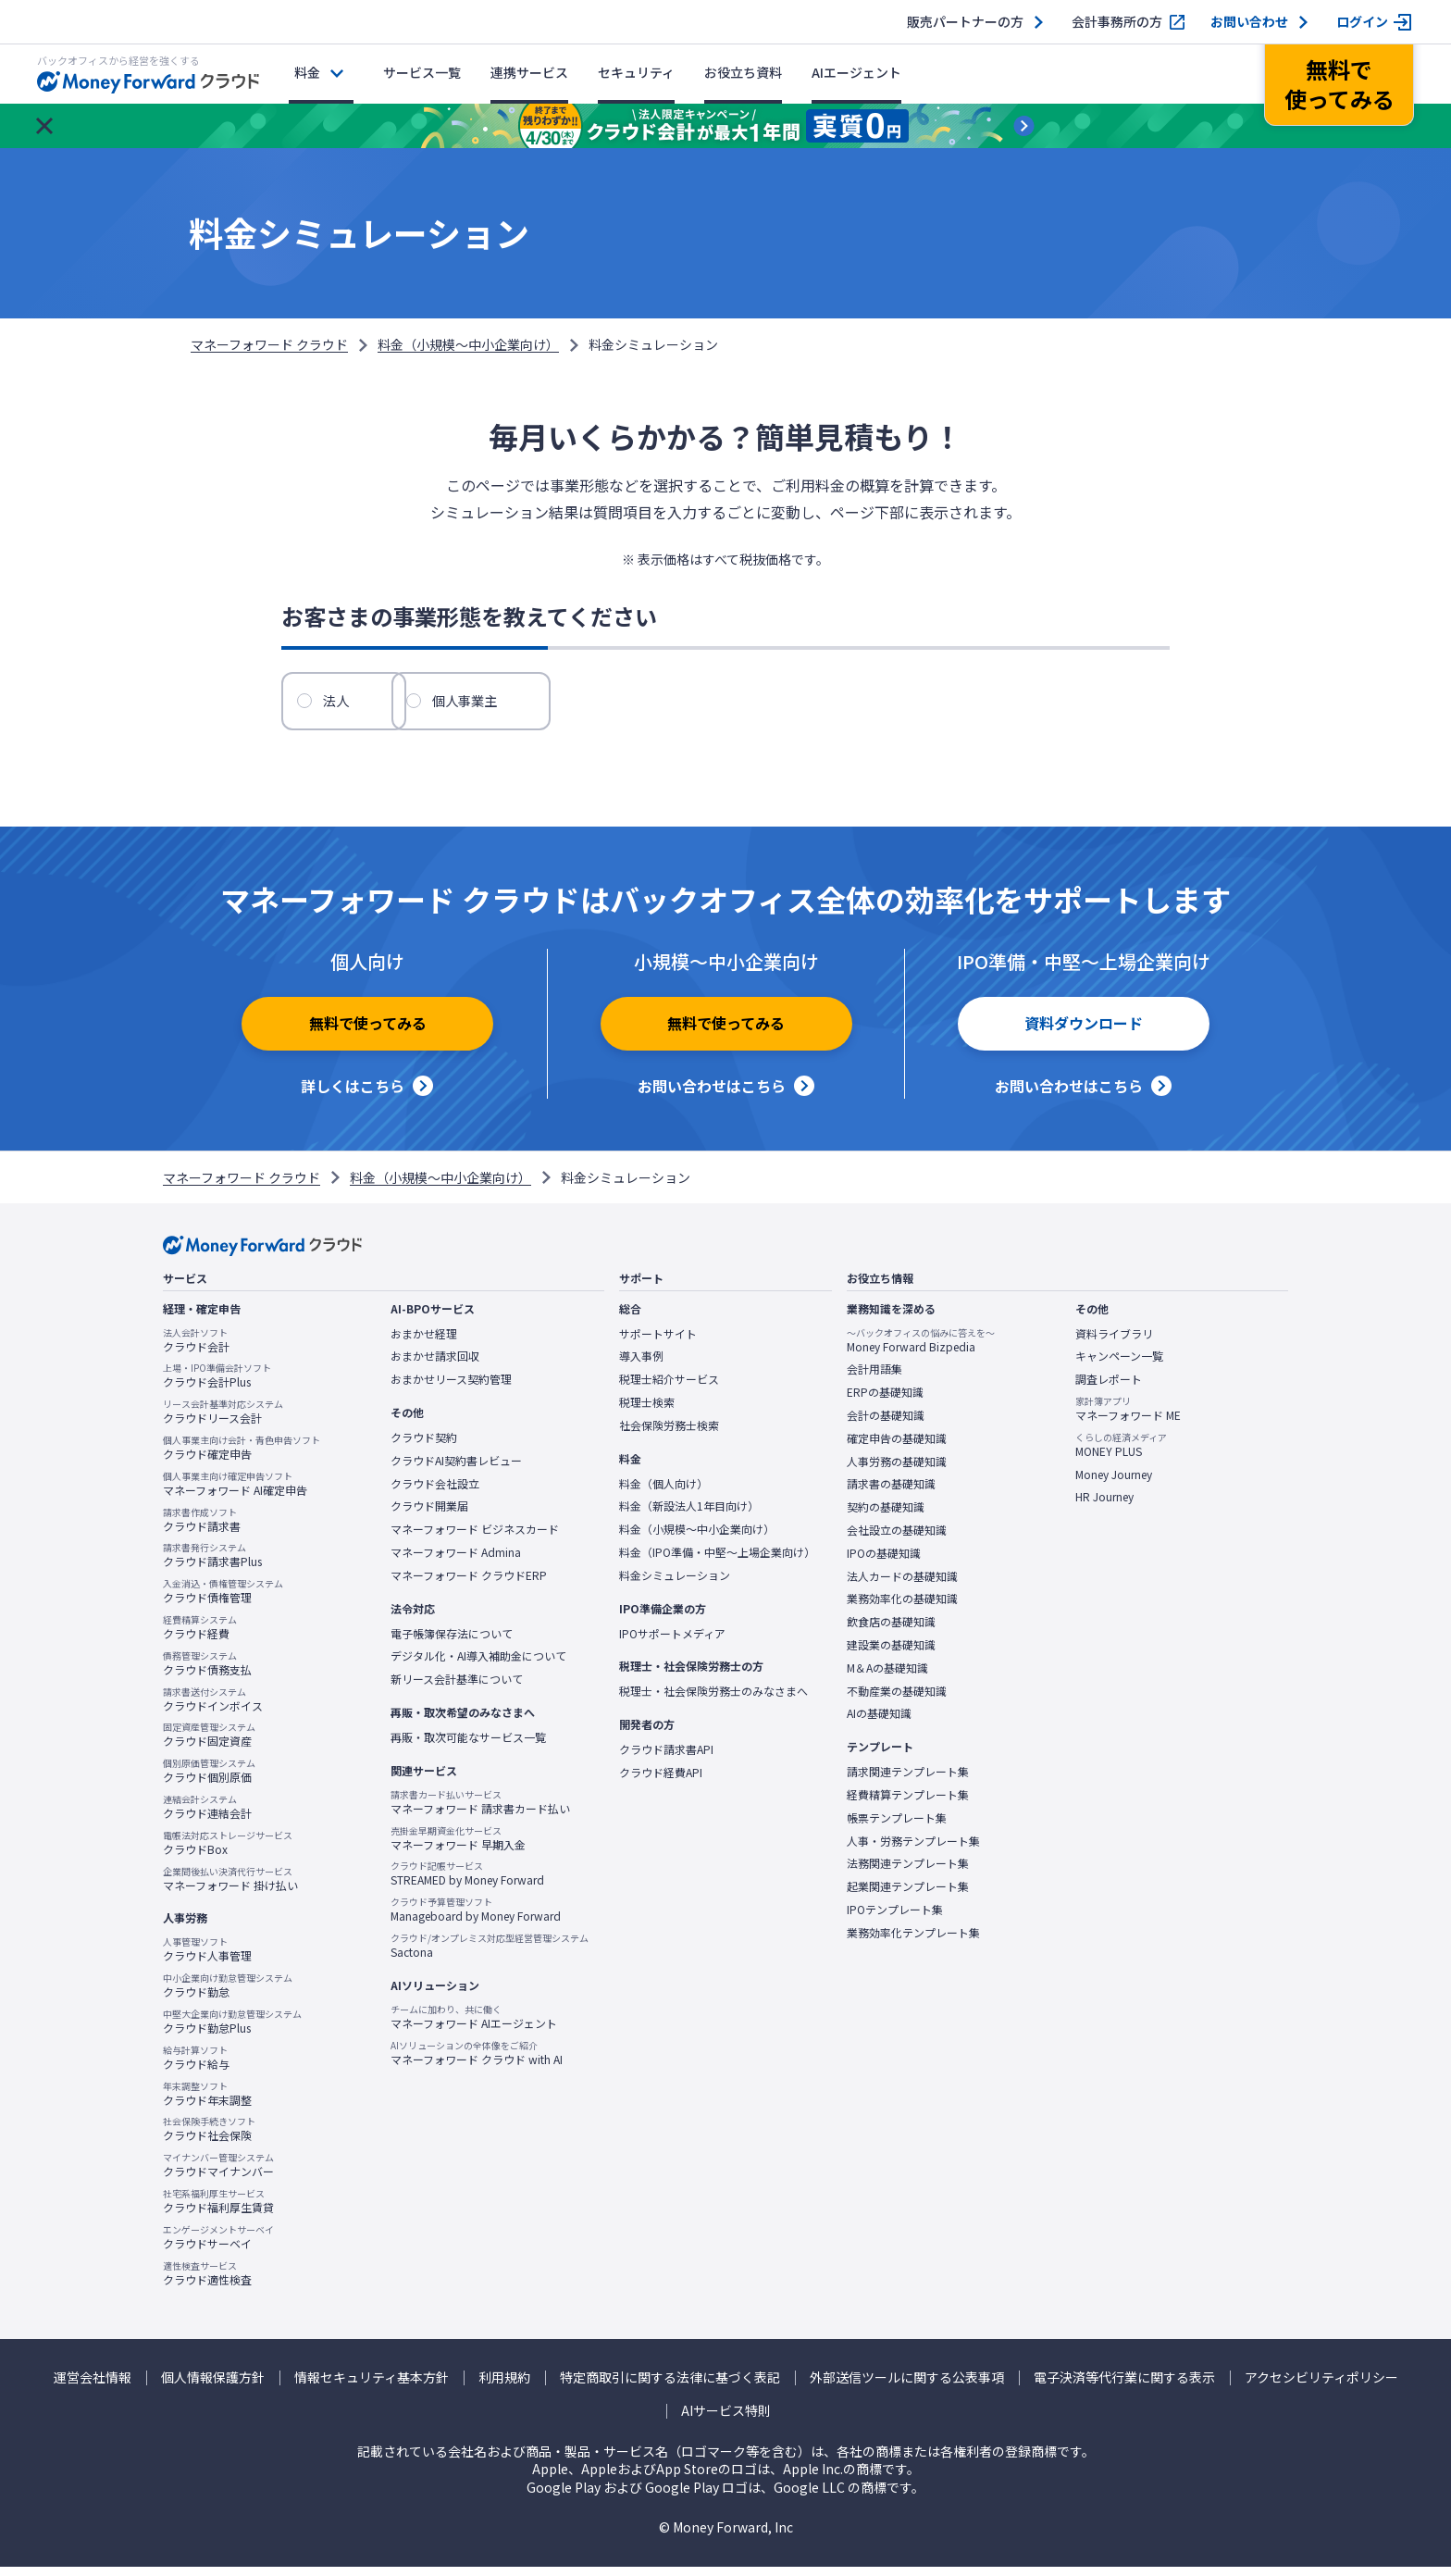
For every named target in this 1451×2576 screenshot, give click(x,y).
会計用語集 (874, 1378)
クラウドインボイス (213, 1709)
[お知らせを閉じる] (44, 126)
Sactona (490, 1955)
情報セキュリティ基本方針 (371, 2387)
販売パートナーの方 (965, 22)
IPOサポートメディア (672, 1643)
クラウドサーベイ (218, 2246)
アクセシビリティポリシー (1321, 2387)
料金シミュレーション (674, 1584)
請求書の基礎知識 (891, 1493)
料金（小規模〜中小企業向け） (468, 344)
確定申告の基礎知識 (897, 1447)
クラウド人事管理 (207, 1958)
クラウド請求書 (202, 1529)
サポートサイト (658, 1343)
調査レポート (1108, 1388)
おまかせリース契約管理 (451, 1388)
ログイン (1362, 22)
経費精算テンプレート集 (908, 1804)
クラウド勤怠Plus (232, 2031)
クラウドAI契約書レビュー (456, 1469)
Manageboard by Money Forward (476, 1919)
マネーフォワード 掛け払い (230, 1888)
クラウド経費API (660, 1781)
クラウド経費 (200, 1636)
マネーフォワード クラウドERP (469, 1584)
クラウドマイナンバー (218, 2174)
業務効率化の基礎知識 (902, 1607)
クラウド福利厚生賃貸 (218, 2210)
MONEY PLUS (1121, 1454)
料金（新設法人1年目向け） (689, 1515)
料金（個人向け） (663, 1493)
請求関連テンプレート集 (908, 1780)
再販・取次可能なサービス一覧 (468, 1746)
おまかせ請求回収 (435, 1365)
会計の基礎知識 (885, 1424)
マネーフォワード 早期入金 (458, 1847)
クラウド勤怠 (227, 1995)
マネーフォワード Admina (456, 1561)
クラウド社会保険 (209, 2138)
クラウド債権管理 (223, 1600)
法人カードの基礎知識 (902, 1585)
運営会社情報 (92, 2387)
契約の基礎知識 (885, 1516)
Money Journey (1113, 1483)
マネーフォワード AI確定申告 (235, 1493)
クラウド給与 (196, 2067)
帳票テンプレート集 (897, 1827)
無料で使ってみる (368, 1039)
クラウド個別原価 (209, 1780)
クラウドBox (227, 1852)
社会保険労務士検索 (669, 1434)
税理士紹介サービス (669, 1388)
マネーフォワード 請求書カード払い (480, 1811)
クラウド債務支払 (207, 1672)
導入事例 (641, 1365)
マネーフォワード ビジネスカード (475, 1538)
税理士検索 (647, 1411)
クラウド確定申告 (241, 1457)
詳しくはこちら (352, 1095)
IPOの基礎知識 (884, 1562)
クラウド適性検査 (207, 2282)
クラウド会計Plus (217, 1385)
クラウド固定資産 (209, 1744)
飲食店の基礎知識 (891, 1631)
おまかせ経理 (424, 1343)
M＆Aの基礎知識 (887, 1677)
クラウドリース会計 (223, 1421)
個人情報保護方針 (213, 2387)
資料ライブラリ (1114, 1343)
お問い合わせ (1249, 22)
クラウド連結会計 (207, 1816)
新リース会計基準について (457, 1688)
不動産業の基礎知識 (897, 1700)
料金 (307, 72)
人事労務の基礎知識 (897, 1470)
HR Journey (1104, 1506)
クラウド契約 (424, 1446)
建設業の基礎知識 (891, 1654)
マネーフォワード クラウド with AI (477, 2061)
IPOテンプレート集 (895, 1918)
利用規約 (504, 2387)
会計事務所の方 (1117, 22)
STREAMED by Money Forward (467, 1883)
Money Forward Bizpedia (921, 1349)
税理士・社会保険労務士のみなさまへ (713, 1700)
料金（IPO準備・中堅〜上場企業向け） (717, 1561)
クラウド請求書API (666, 1758)
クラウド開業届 (429, 1515)
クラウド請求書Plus (212, 1564)
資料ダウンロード (1083, 1039)
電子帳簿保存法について (452, 1643)
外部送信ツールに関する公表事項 (907, 2387)
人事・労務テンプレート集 (913, 1849)
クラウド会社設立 (435, 1493)
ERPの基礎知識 (885, 1401)
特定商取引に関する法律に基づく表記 (670, 2387)
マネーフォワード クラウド (269, 344)
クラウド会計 (196, 1349)
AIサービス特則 (726, 2420)
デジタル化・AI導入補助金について (478, 1665)
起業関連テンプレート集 (908, 1895)
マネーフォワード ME (1128, 1418)
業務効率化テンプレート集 (913, 1942)
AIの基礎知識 (879, 1722)
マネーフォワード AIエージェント (474, 2026)
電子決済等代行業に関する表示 (1124, 2387)
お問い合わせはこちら (712, 1095)
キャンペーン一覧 (1119, 1365)
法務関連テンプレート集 (908, 1872)
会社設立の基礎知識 (897, 1539)
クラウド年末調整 (207, 2102)
